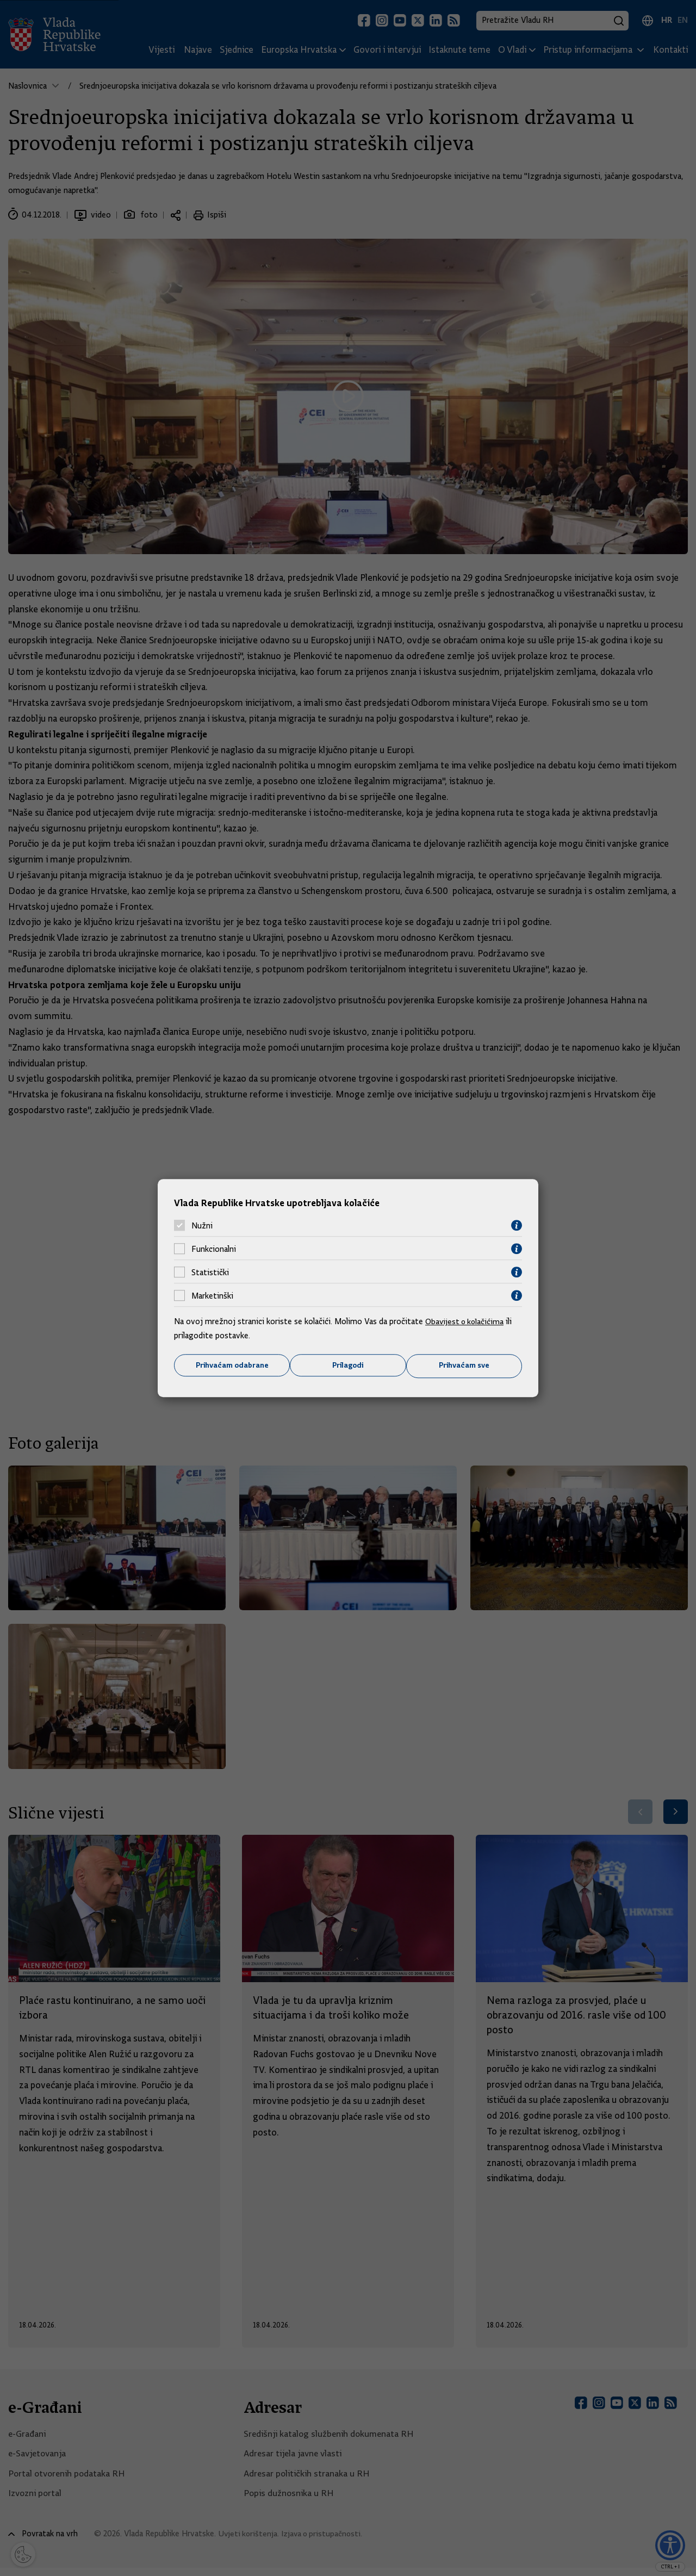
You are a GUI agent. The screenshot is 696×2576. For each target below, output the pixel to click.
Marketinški (212, 1295)
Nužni (202, 1225)
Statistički (210, 1272)
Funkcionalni (213, 1248)
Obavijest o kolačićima (466, 1321)
